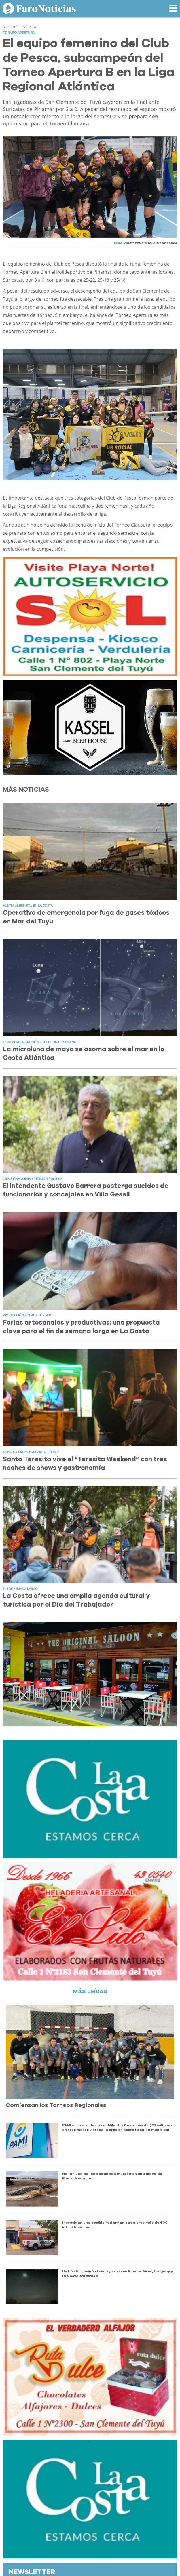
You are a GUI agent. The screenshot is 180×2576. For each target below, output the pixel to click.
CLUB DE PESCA (165, 243)
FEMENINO (143, 243)
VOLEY (129, 243)
